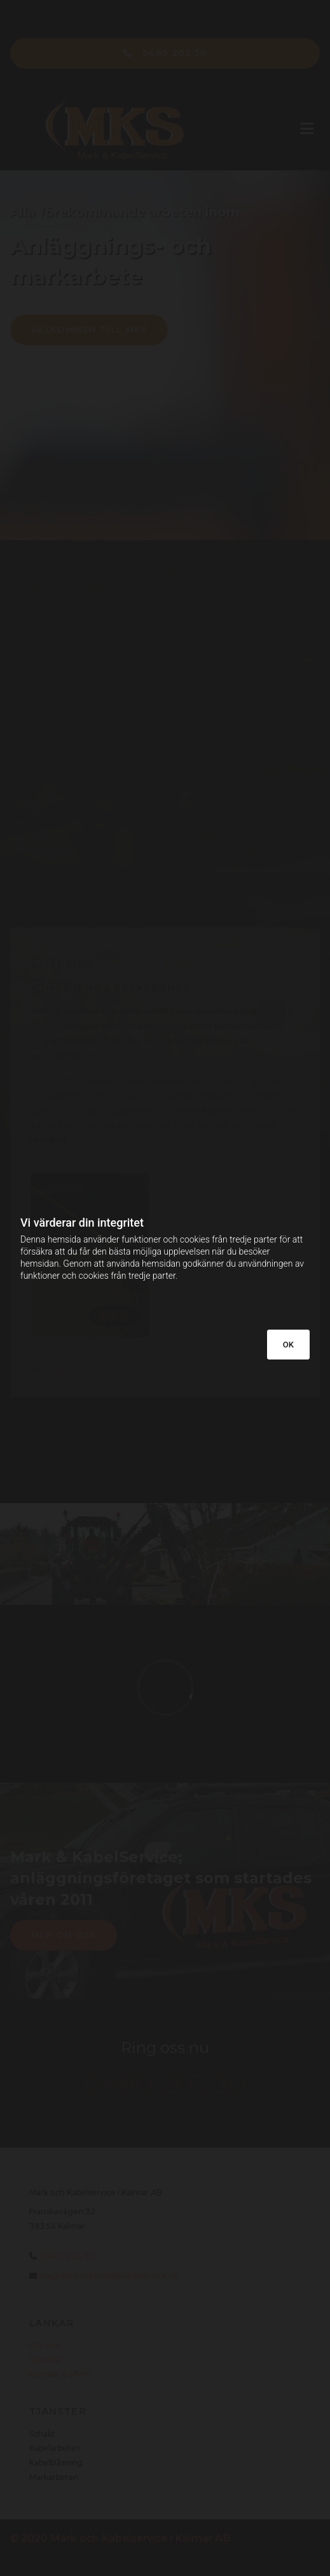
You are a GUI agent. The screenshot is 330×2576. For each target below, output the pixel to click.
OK (288, 1344)
